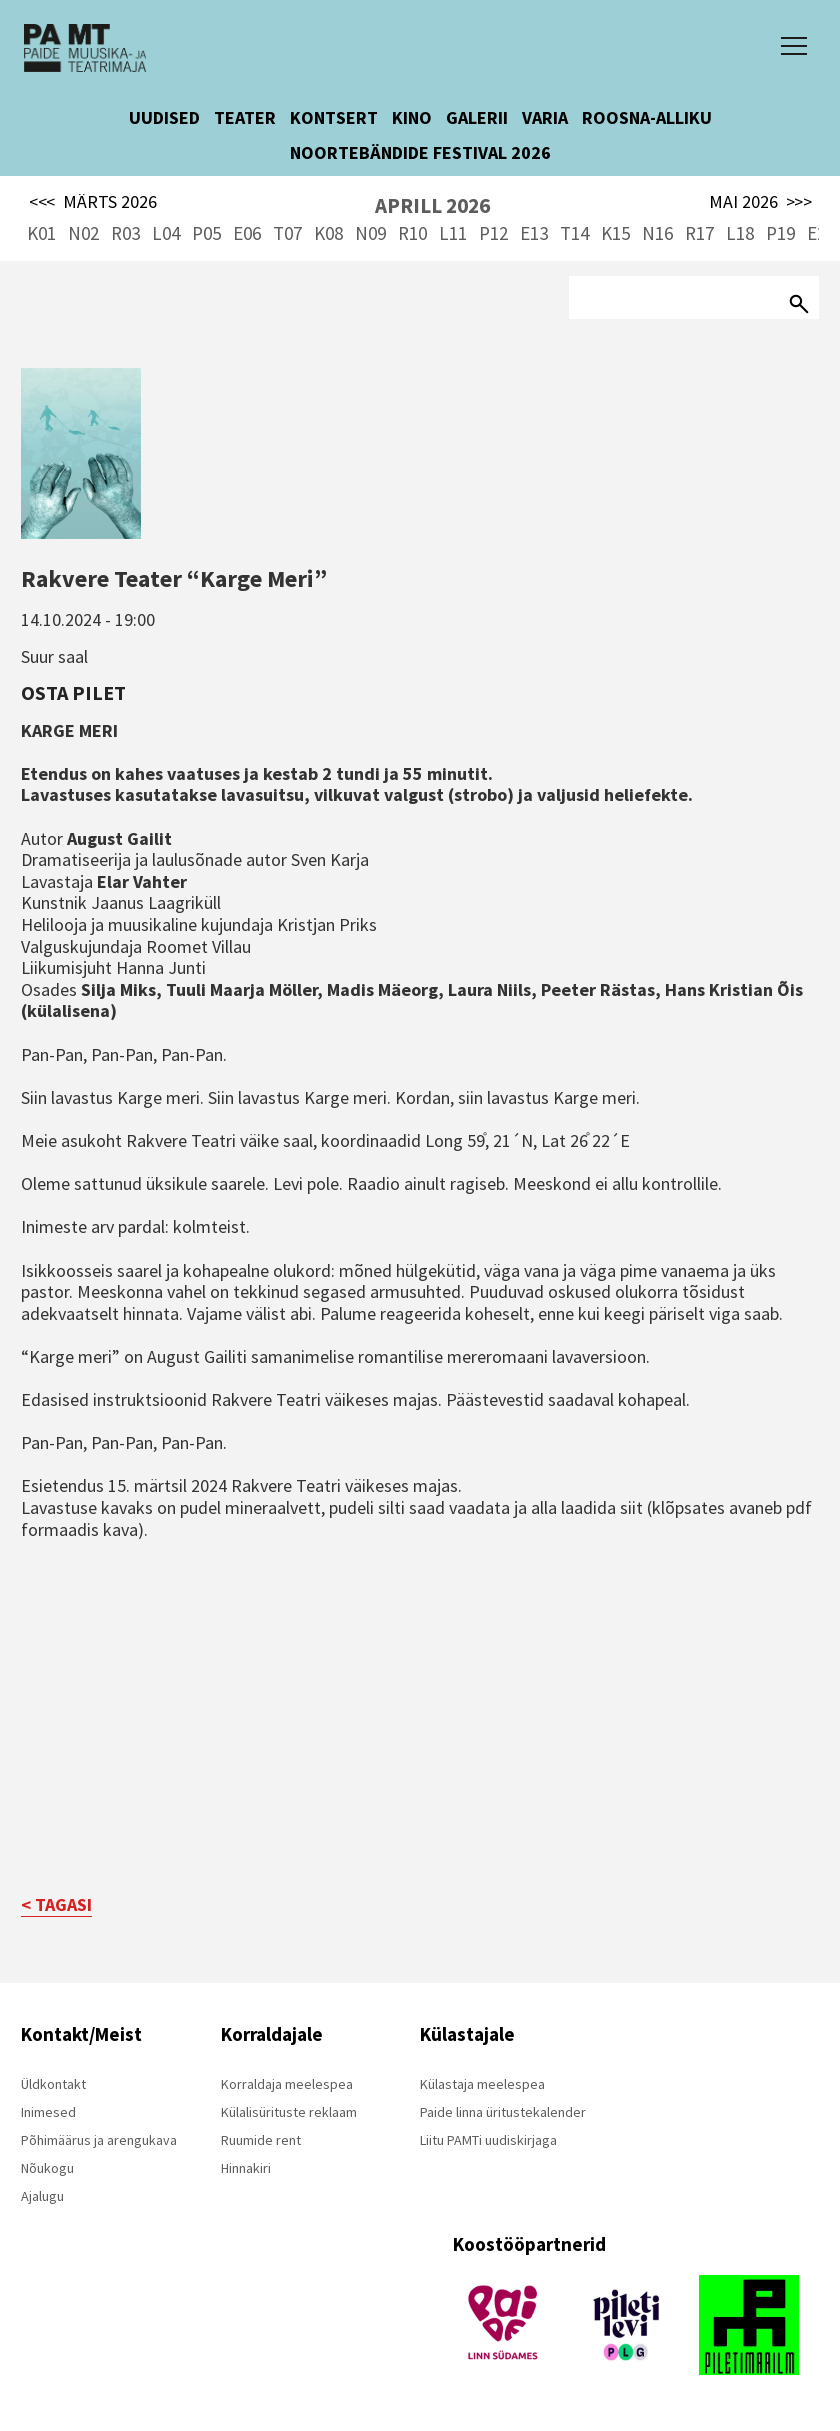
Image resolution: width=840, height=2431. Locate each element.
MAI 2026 (760, 202)
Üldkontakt (53, 2084)
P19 (780, 233)
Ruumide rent (261, 2140)
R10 (412, 233)
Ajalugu (42, 2196)
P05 (206, 233)
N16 (657, 233)
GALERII (477, 117)
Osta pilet (73, 692)
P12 (493, 233)
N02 (83, 233)
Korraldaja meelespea (287, 2084)
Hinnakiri (246, 2168)
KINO (412, 117)
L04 (166, 233)
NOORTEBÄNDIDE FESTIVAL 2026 (420, 152)
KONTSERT (334, 117)
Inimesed (48, 2112)
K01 (41, 233)
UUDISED (164, 117)
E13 (534, 233)
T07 (287, 233)
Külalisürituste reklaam (289, 2112)
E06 (247, 233)
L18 (740, 233)
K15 (615, 233)
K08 (328, 233)
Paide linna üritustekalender (503, 2112)
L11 (453, 233)
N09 (370, 233)
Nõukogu (47, 2168)
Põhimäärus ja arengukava (99, 2140)
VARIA (545, 117)
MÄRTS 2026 (93, 202)
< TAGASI (56, 1904)
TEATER (245, 117)
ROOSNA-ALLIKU (647, 117)
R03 (125, 233)
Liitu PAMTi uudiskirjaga (488, 2140)
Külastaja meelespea (482, 2084)
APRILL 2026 (432, 205)
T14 (574, 233)
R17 (699, 233)
